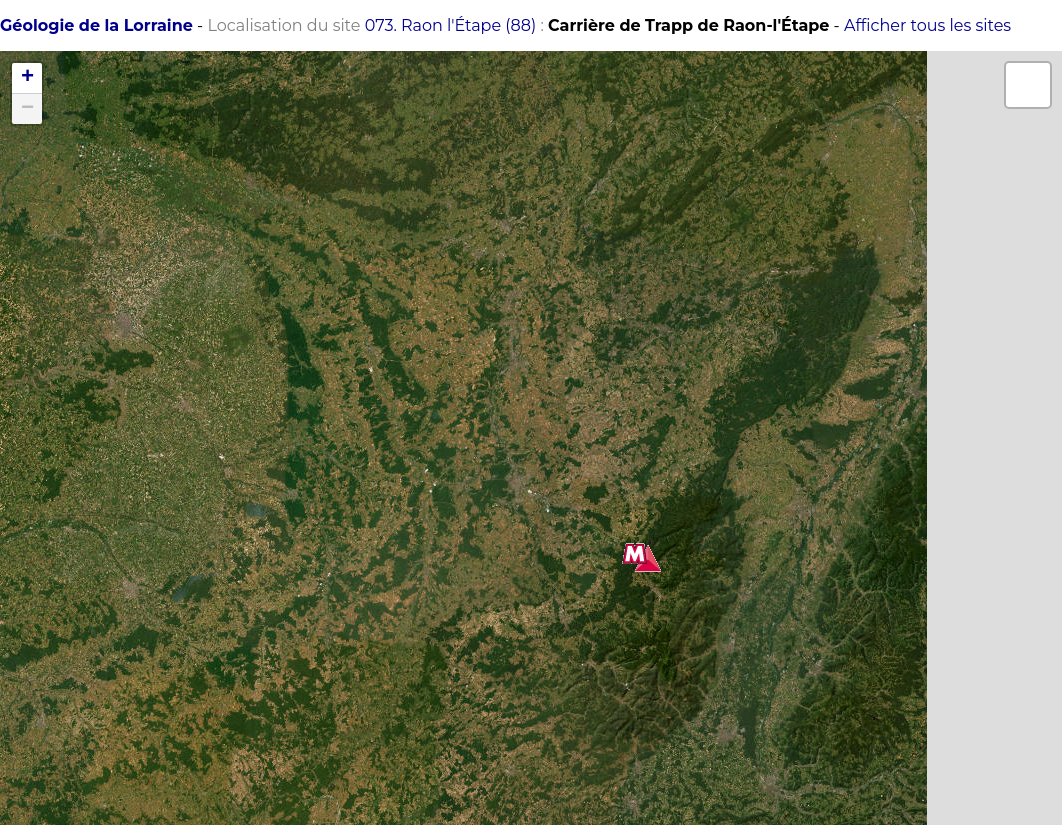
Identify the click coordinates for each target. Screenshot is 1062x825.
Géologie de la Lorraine (96, 25)
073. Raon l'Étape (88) (451, 25)
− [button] (27, 109)
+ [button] (27, 78)
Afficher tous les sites (927, 25)
